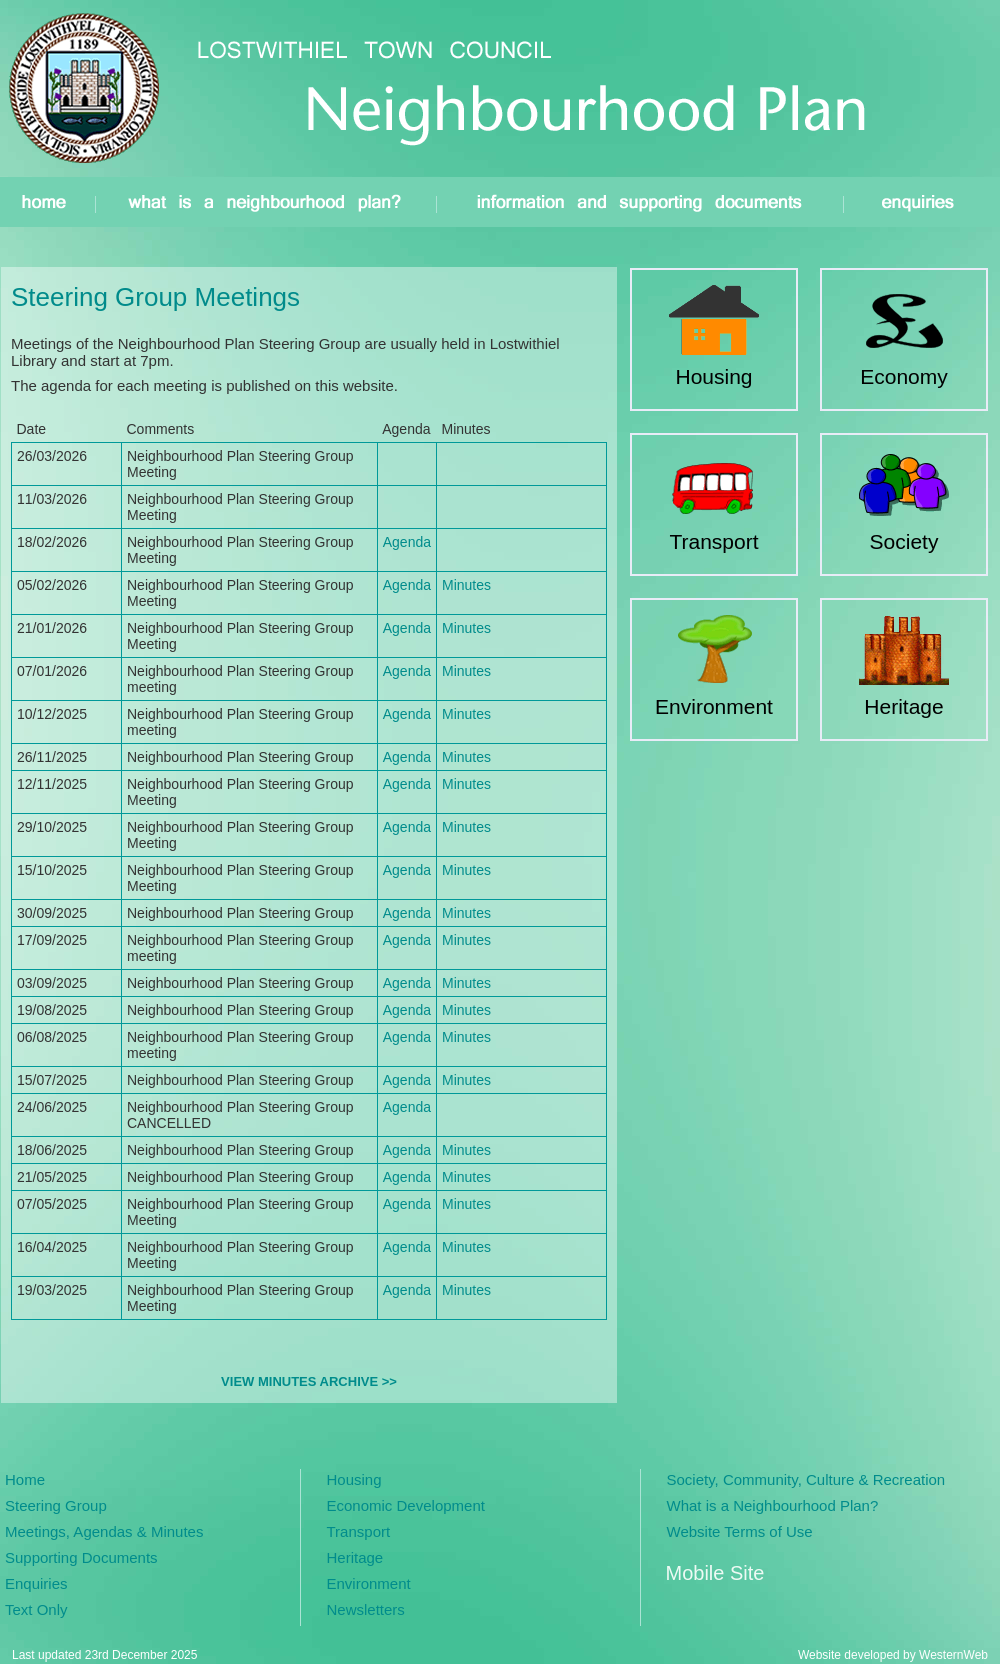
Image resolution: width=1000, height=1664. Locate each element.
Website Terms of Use (740, 1531)
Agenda (407, 542)
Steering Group (56, 1505)
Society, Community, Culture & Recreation (806, 1479)
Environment (369, 1583)
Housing (354, 1479)
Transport (359, 1531)
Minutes (466, 585)
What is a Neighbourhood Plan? (773, 1505)
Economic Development (406, 1505)
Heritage (355, 1557)
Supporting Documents (81, 1557)
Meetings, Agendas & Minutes (104, 1531)
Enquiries (36, 1583)
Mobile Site (715, 1573)
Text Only (36, 1609)
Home (25, 1479)
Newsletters (366, 1609)
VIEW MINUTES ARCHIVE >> (309, 1381)
